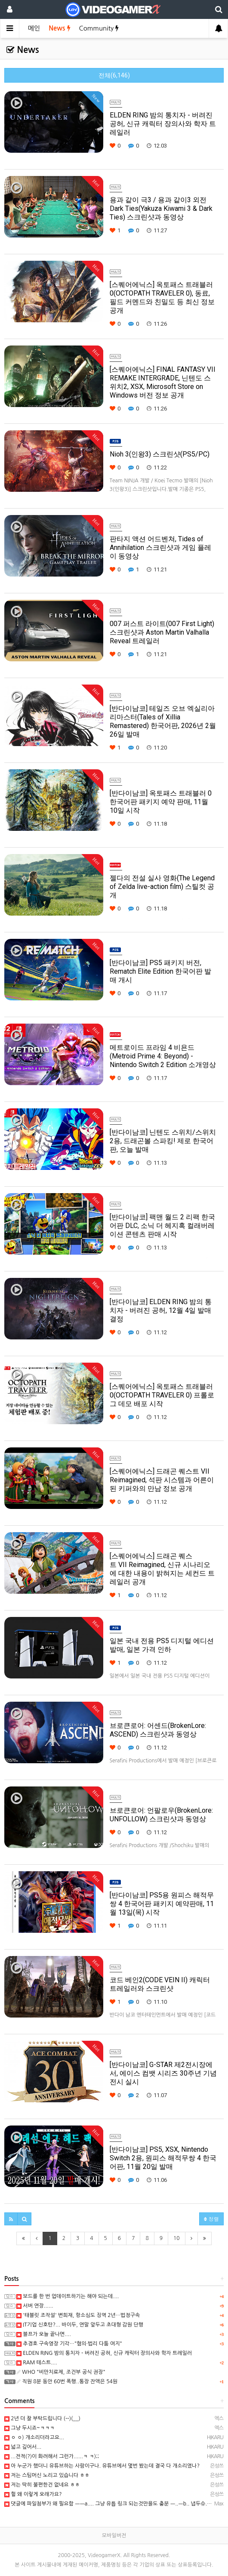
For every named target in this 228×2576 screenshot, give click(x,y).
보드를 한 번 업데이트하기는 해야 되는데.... (67, 2296)
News (59, 28)
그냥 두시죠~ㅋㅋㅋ (29, 2428)
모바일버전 (114, 2535)
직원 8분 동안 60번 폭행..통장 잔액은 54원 (66, 2381)
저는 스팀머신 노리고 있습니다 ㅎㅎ (46, 2475)
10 (176, 2238)
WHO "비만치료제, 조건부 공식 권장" (60, 2372)
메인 (34, 28)
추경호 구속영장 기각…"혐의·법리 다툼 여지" (69, 2343)
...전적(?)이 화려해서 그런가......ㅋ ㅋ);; (51, 2456)
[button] (11, 2218)
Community (99, 28)
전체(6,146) (114, 75)
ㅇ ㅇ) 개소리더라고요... (34, 2437)
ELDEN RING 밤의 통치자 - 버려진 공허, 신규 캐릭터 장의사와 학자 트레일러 (104, 2353)
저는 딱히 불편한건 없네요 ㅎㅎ (42, 2484)
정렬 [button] (211, 2218)
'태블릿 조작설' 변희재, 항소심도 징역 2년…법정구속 (78, 2315)
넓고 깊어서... (22, 2447)
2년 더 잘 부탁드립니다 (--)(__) (42, 2418)
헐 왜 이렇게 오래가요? (33, 2494)
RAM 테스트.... (36, 2362)
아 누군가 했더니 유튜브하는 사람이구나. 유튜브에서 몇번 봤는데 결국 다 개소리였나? (102, 2465)
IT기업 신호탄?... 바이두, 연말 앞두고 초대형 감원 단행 (79, 2324)
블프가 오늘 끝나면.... (43, 2334)
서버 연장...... (34, 2305)
